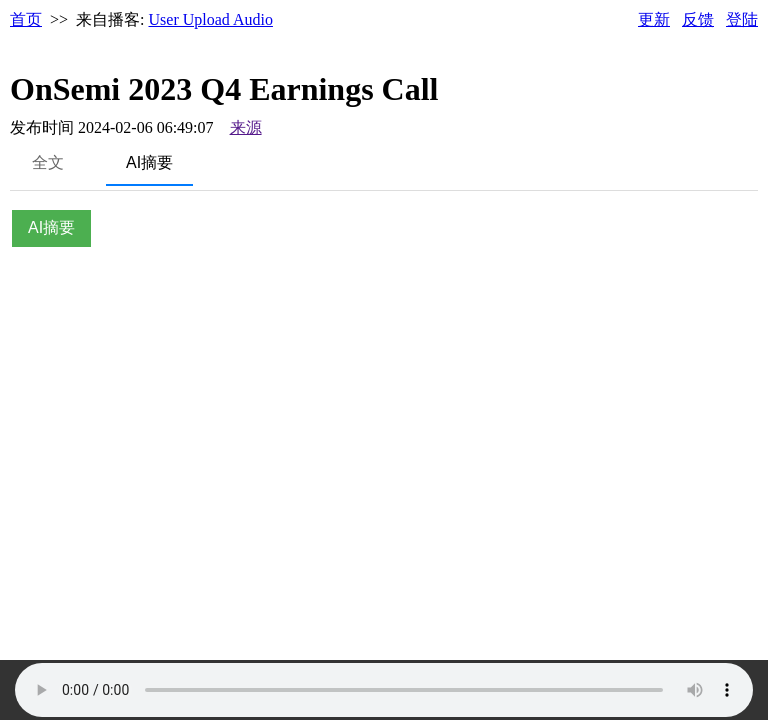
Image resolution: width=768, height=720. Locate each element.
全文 (48, 162)
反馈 (698, 19)
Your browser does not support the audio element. (384, 690)
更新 (654, 19)
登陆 (742, 19)
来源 (246, 127)
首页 (26, 19)
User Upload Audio (211, 19)
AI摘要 (149, 162)
